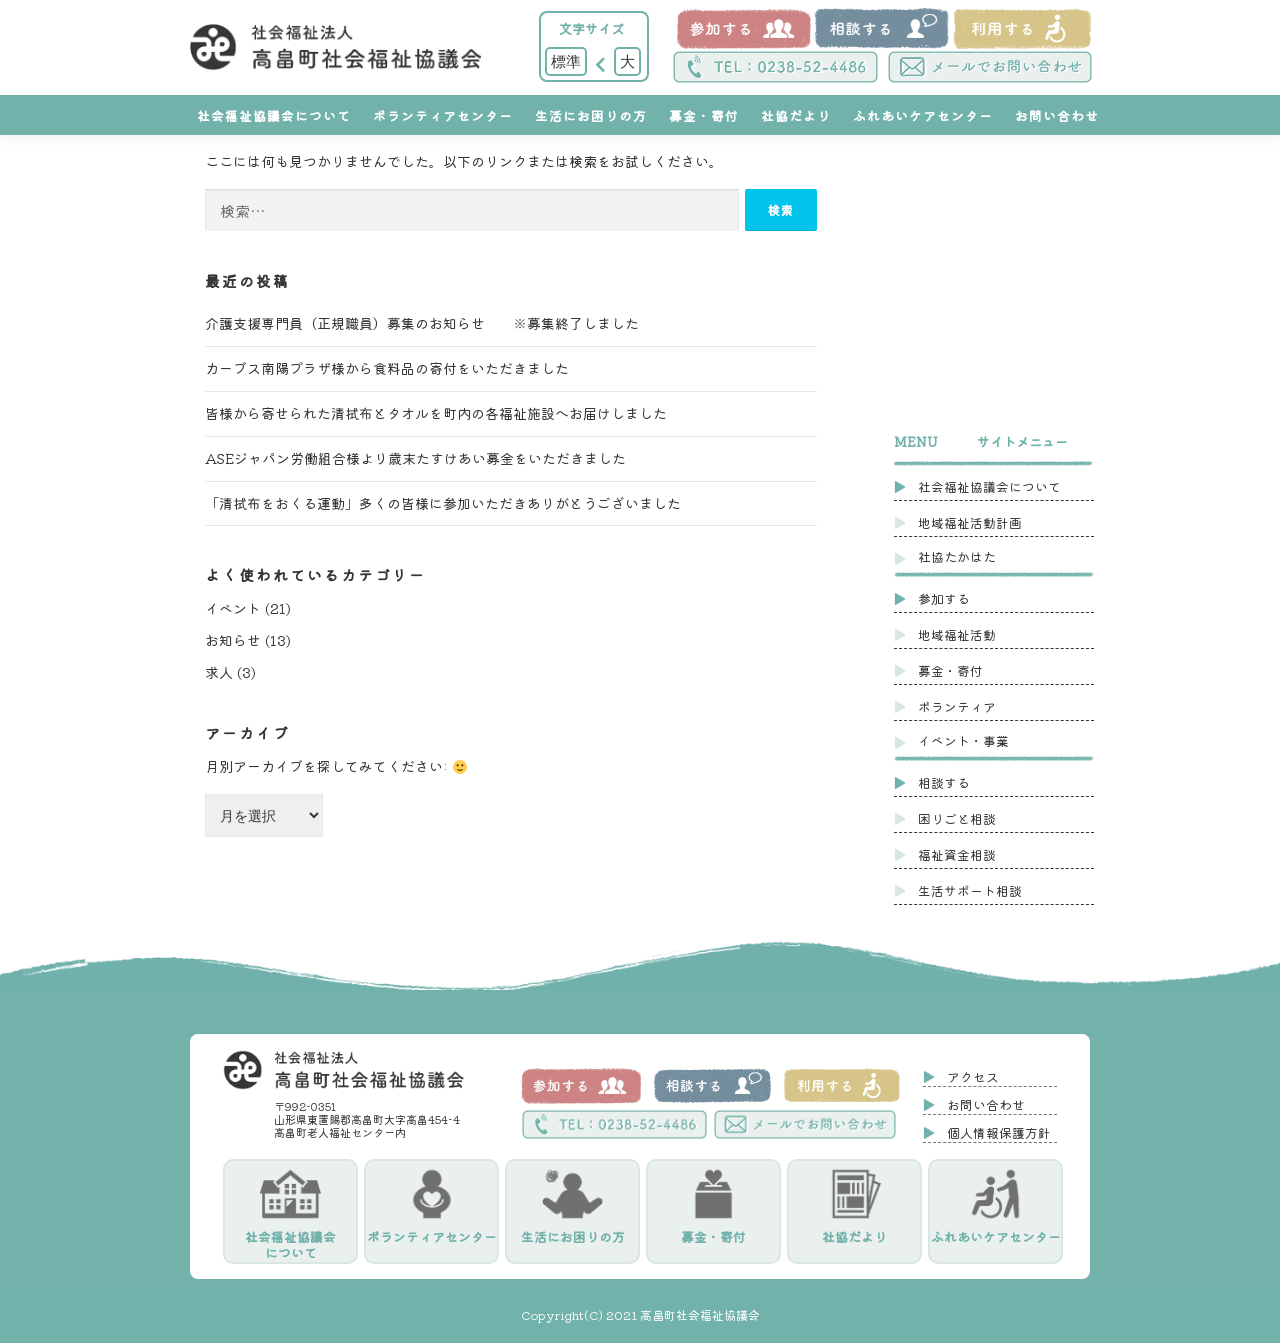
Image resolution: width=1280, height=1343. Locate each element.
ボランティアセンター (443, 115)
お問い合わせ (1057, 115)
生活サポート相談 (970, 890)
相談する (944, 782)
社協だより (796, 115)
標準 (566, 61)
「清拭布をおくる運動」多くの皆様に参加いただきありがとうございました (443, 503)
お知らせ (233, 640)
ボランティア (957, 706)
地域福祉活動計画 (970, 522)
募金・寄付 (704, 115)
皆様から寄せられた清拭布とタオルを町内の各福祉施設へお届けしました (436, 413)
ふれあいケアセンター (923, 115)
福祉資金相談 (957, 854)
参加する (944, 598)
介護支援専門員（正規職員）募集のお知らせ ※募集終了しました (422, 323)
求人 (219, 672)
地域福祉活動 (957, 634)
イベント (233, 608)
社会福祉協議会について (274, 115)
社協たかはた (957, 556)
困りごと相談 (957, 818)
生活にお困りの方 (591, 115)
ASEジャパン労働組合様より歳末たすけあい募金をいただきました (415, 458)
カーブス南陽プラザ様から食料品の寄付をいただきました (387, 368)
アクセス (973, 1076)
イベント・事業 (963, 740)
